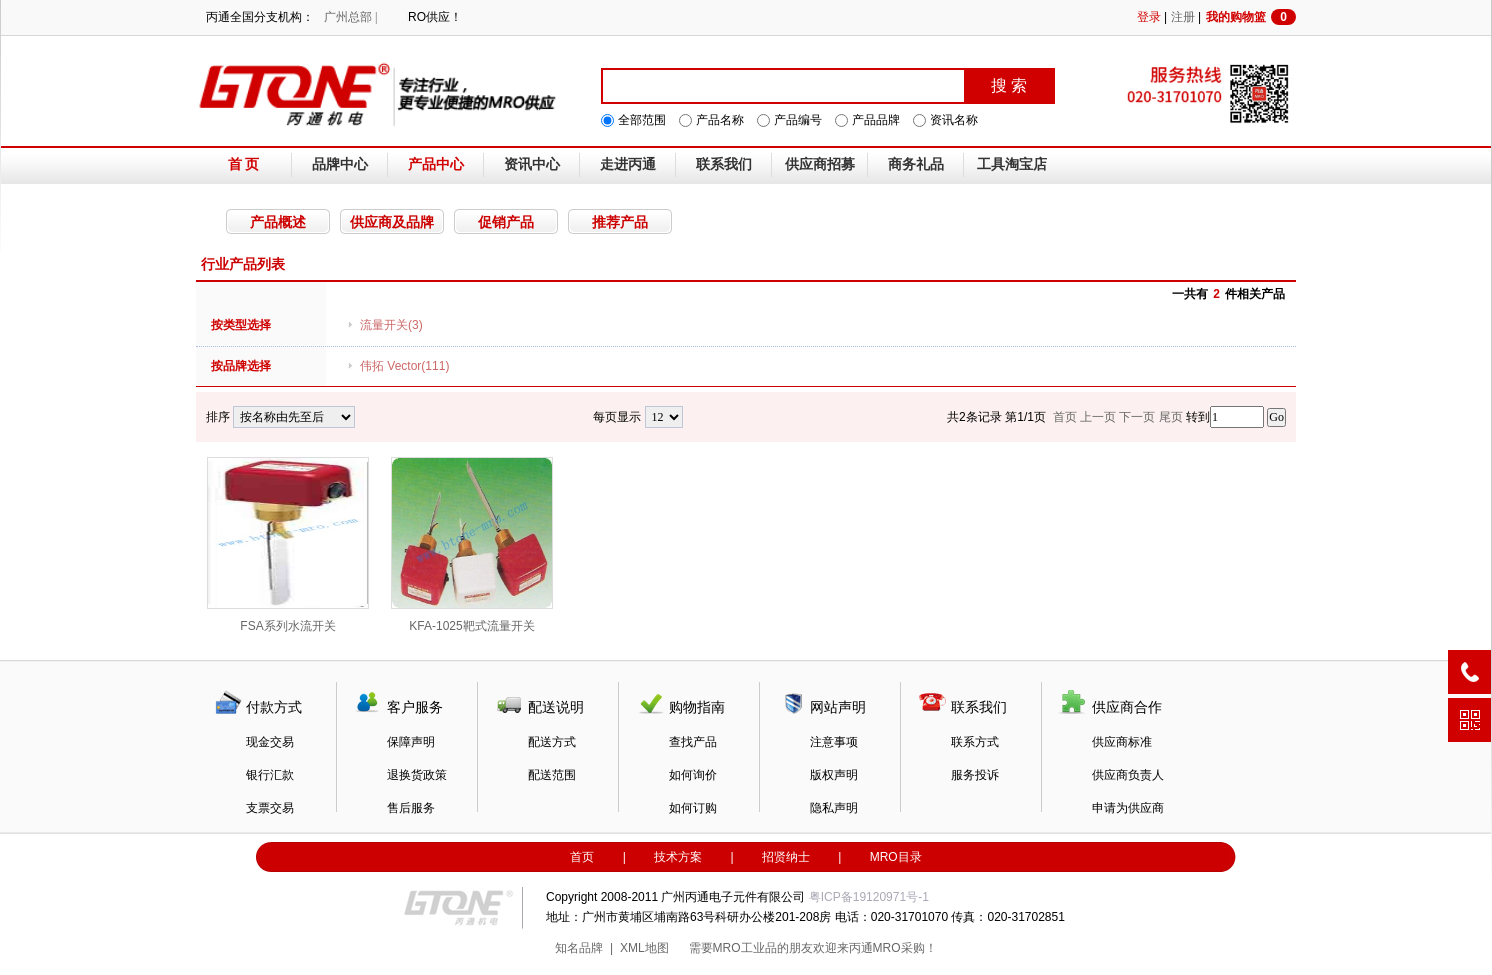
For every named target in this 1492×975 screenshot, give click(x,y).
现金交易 (270, 742)
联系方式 (975, 742)
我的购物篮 (1251, 17)
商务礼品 (916, 164)
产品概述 (278, 222)
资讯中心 (532, 164)
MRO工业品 (745, 948)
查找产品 (693, 742)
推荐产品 (620, 222)
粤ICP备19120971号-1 (869, 897)
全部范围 (642, 120)
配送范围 (552, 775)
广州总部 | (350, 17)
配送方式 (552, 742)
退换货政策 (417, 775)
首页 (582, 857)
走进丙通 (628, 164)
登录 (1149, 17)
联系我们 (724, 164)
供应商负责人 (1128, 775)
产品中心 (436, 164)
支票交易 (270, 808)
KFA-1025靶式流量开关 (472, 545)
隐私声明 (834, 808)
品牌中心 (340, 164)
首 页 (244, 164)
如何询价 (693, 775)
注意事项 (834, 742)
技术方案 (678, 857)
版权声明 (834, 775)
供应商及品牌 (392, 222)
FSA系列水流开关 (288, 545)
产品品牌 (876, 120)
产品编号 (798, 120)
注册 (1183, 17)
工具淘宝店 (1012, 164)
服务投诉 (975, 775)
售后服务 (411, 808)
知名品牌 (579, 948)
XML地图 (644, 948)
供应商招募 (820, 164)
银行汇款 (270, 775)
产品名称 (720, 120)
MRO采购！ (905, 948)
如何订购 (693, 808)
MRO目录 (896, 857)
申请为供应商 (1128, 808)
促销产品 (506, 222)
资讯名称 (954, 120)
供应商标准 (1122, 742)
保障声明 (411, 742)
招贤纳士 (786, 857)
